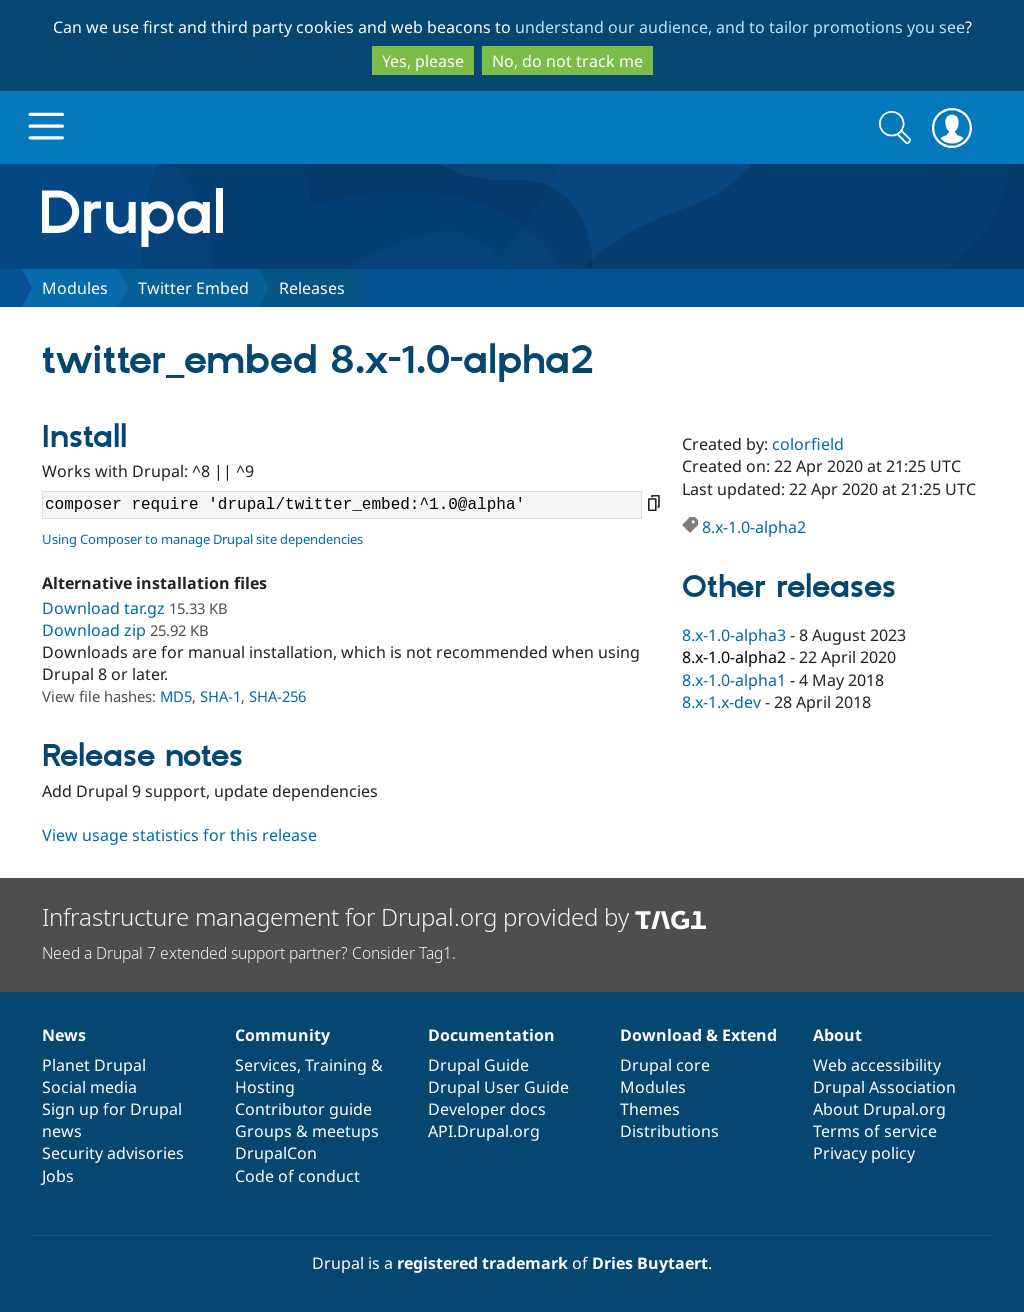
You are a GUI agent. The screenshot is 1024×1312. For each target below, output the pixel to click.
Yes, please (423, 61)
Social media (89, 1087)
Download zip (94, 630)
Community (282, 1035)
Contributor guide (303, 1109)
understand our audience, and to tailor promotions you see (740, 27)
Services (266, 1065)
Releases (312, 288)
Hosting (265, 1087)
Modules (75, 288)
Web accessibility (877, 1065)
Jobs (58, 1176)
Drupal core (665, 1065)
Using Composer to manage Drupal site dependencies (202, 539)
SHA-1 (220, 696)
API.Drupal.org (484, 1131)
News (64, 1035)
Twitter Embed (193, 288)
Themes (650, 1109)
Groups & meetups (307, 1131)
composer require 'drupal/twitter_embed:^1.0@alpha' (342, 505)
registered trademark (482, 1263)
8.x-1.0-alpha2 (754, 527)
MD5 (176, 696)
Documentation (491, 1035)
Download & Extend (698, 1035)
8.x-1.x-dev (721, 702)
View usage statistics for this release (179, 835)
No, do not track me (567, 61)
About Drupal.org (879, 1109)
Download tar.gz (103, 608)
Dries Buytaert (650, 1263)
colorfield (808, 444)
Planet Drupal (94, 1065)
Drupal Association (884, 1087)
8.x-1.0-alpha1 (734, 680)
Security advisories (113, 1153)
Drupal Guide (478, 1065)
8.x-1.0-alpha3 (734, 635)
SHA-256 (277, 696)
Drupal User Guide (498, 1087)
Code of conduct (297, 1176)
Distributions (669, 1131)
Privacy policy (864, 1153)
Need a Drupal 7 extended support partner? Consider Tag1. (249, 953)
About (837, 1035)
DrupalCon (276, 1153)
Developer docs (487, 1109)
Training (336, 1065)
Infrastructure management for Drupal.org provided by (374, 916)
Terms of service (875, 1131)
